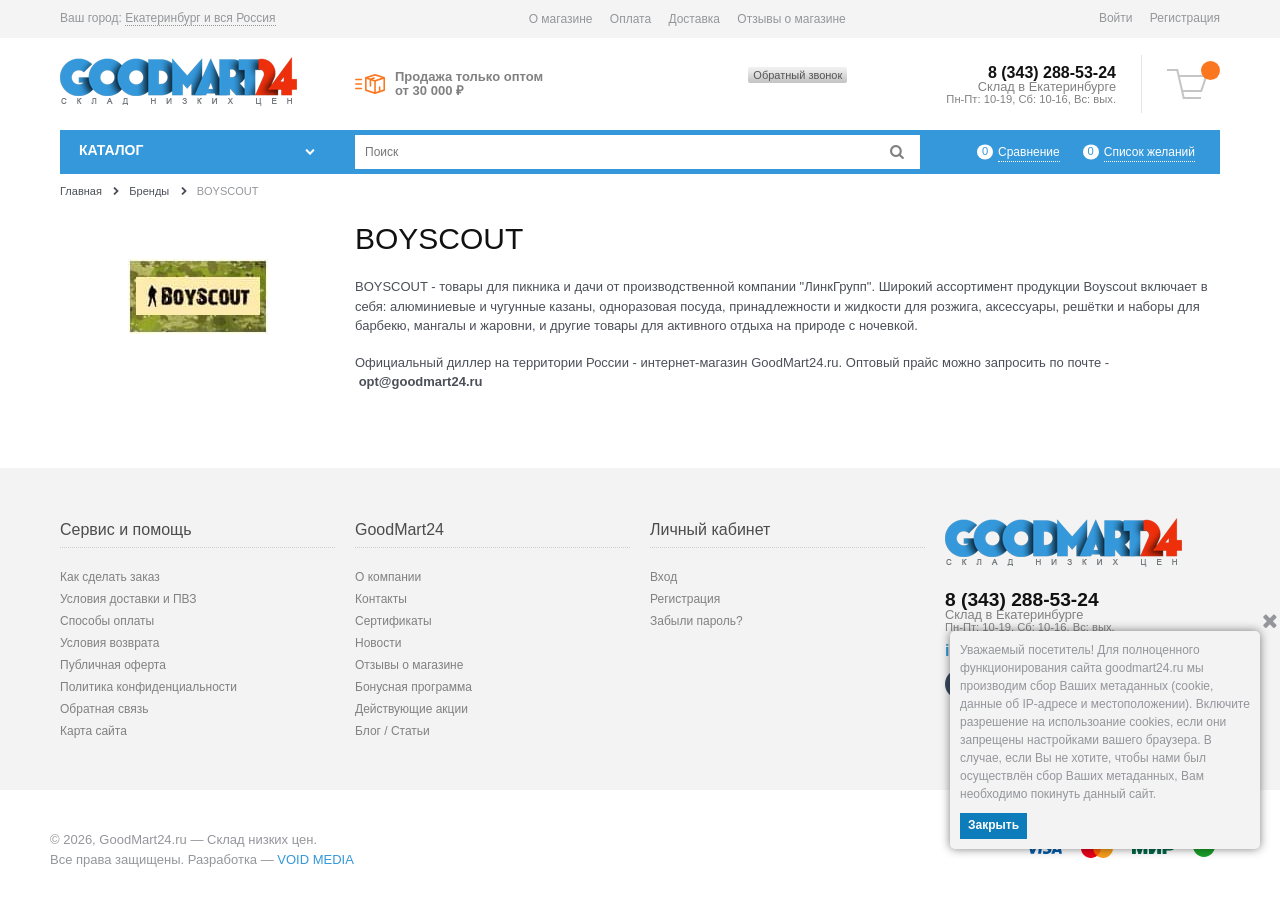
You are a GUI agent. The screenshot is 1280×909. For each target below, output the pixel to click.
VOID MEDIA (315, 859)
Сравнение (1029, 151)
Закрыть (993, 825)
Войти (1116, 18)
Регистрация (1185, 18)
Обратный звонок (797, 75)
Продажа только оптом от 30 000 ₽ (469, 84)
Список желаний (1149, 151)
